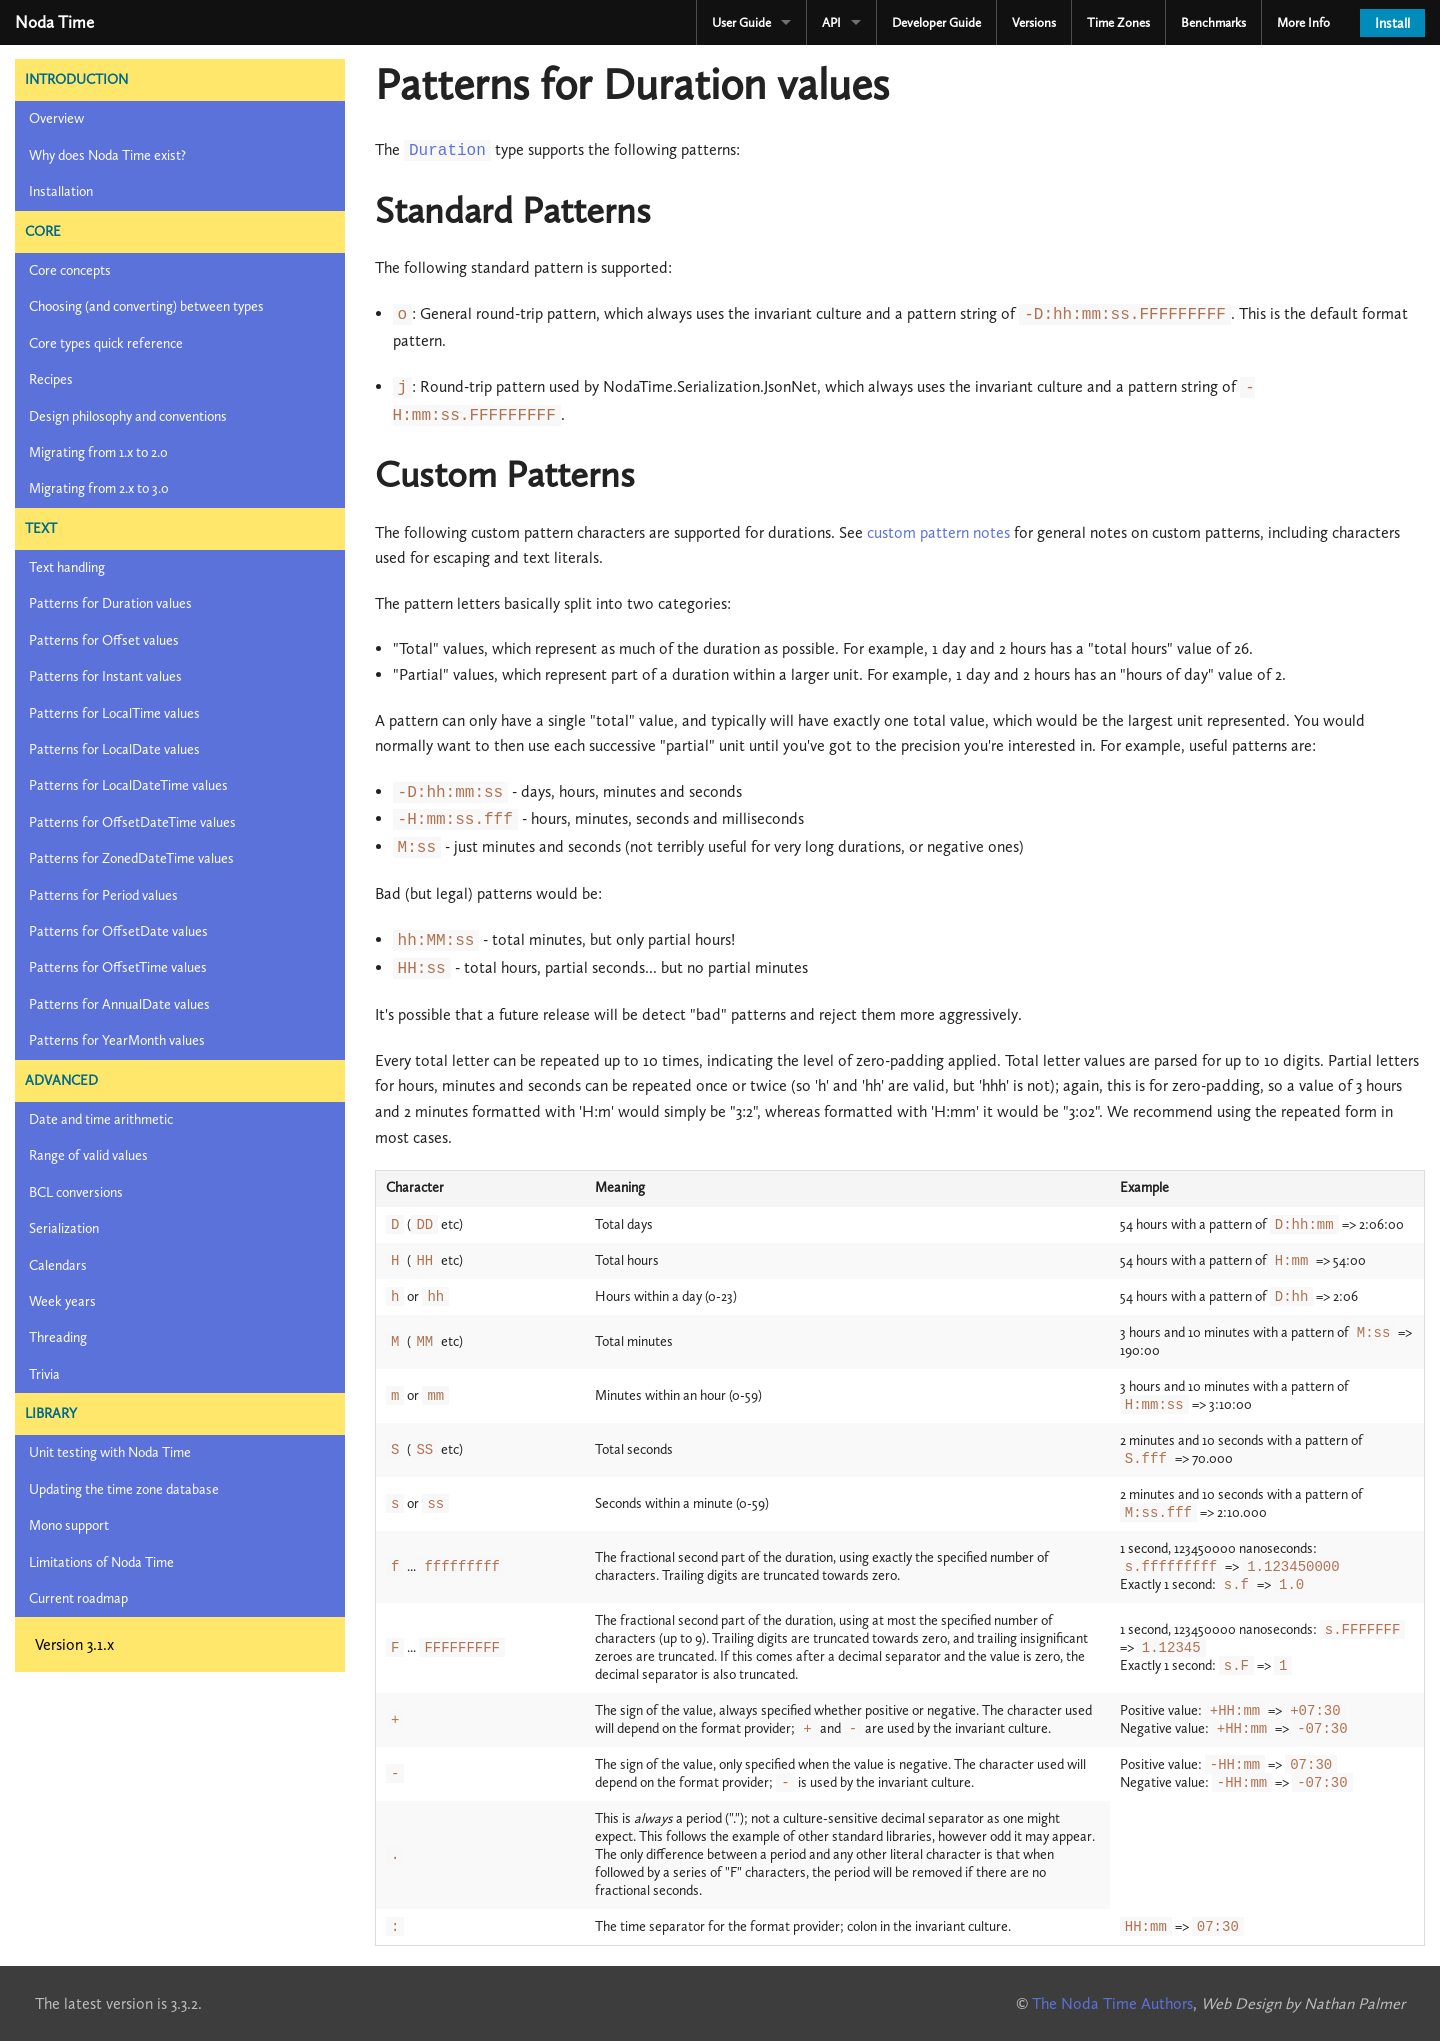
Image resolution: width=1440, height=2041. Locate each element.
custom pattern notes (938, 532)
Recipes (51, 379)
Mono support (69, 1525)
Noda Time (54, 22)
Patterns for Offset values (104, 640)
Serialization (64, 1228)
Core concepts (70, 270)
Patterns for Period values (103, 895)
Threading (58, 1337)
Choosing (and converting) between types (146, 306)
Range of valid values (88, 1155)
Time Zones (1118, 22)
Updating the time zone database (124, 1489)
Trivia (44, 1374)
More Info (1303, 22)
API (831, 22)
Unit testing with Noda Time (110, 1452)
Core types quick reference (106, 343)
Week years (62, 1301)
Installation (61, 191)
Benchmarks (1213, 22)
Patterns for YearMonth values (117, 1040)
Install (1392, 23)
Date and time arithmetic (101, 1119)
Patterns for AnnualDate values (119, 1004)
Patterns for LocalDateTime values (128, 785)
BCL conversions (76, 1192)
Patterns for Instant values (105, 676)
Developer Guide (936, 22)
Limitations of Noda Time (101, 1562)
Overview (56, 118)
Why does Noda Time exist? (107, 155)
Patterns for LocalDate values (114, 749)
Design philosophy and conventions (128, 416)
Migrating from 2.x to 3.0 (99, 488)
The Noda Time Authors (1112, 2003)
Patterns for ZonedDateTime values (131, 858)
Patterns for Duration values (110, 603)
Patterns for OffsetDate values (118, 931)
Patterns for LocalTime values (114, 713)
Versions (1034, 22)
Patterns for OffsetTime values (118, 967)
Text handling (67, 567)
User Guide (741, 22)
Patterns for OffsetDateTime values (132, 822)
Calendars (58, 1265)
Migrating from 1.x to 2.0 (98, 452)
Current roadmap (78, 1598)
